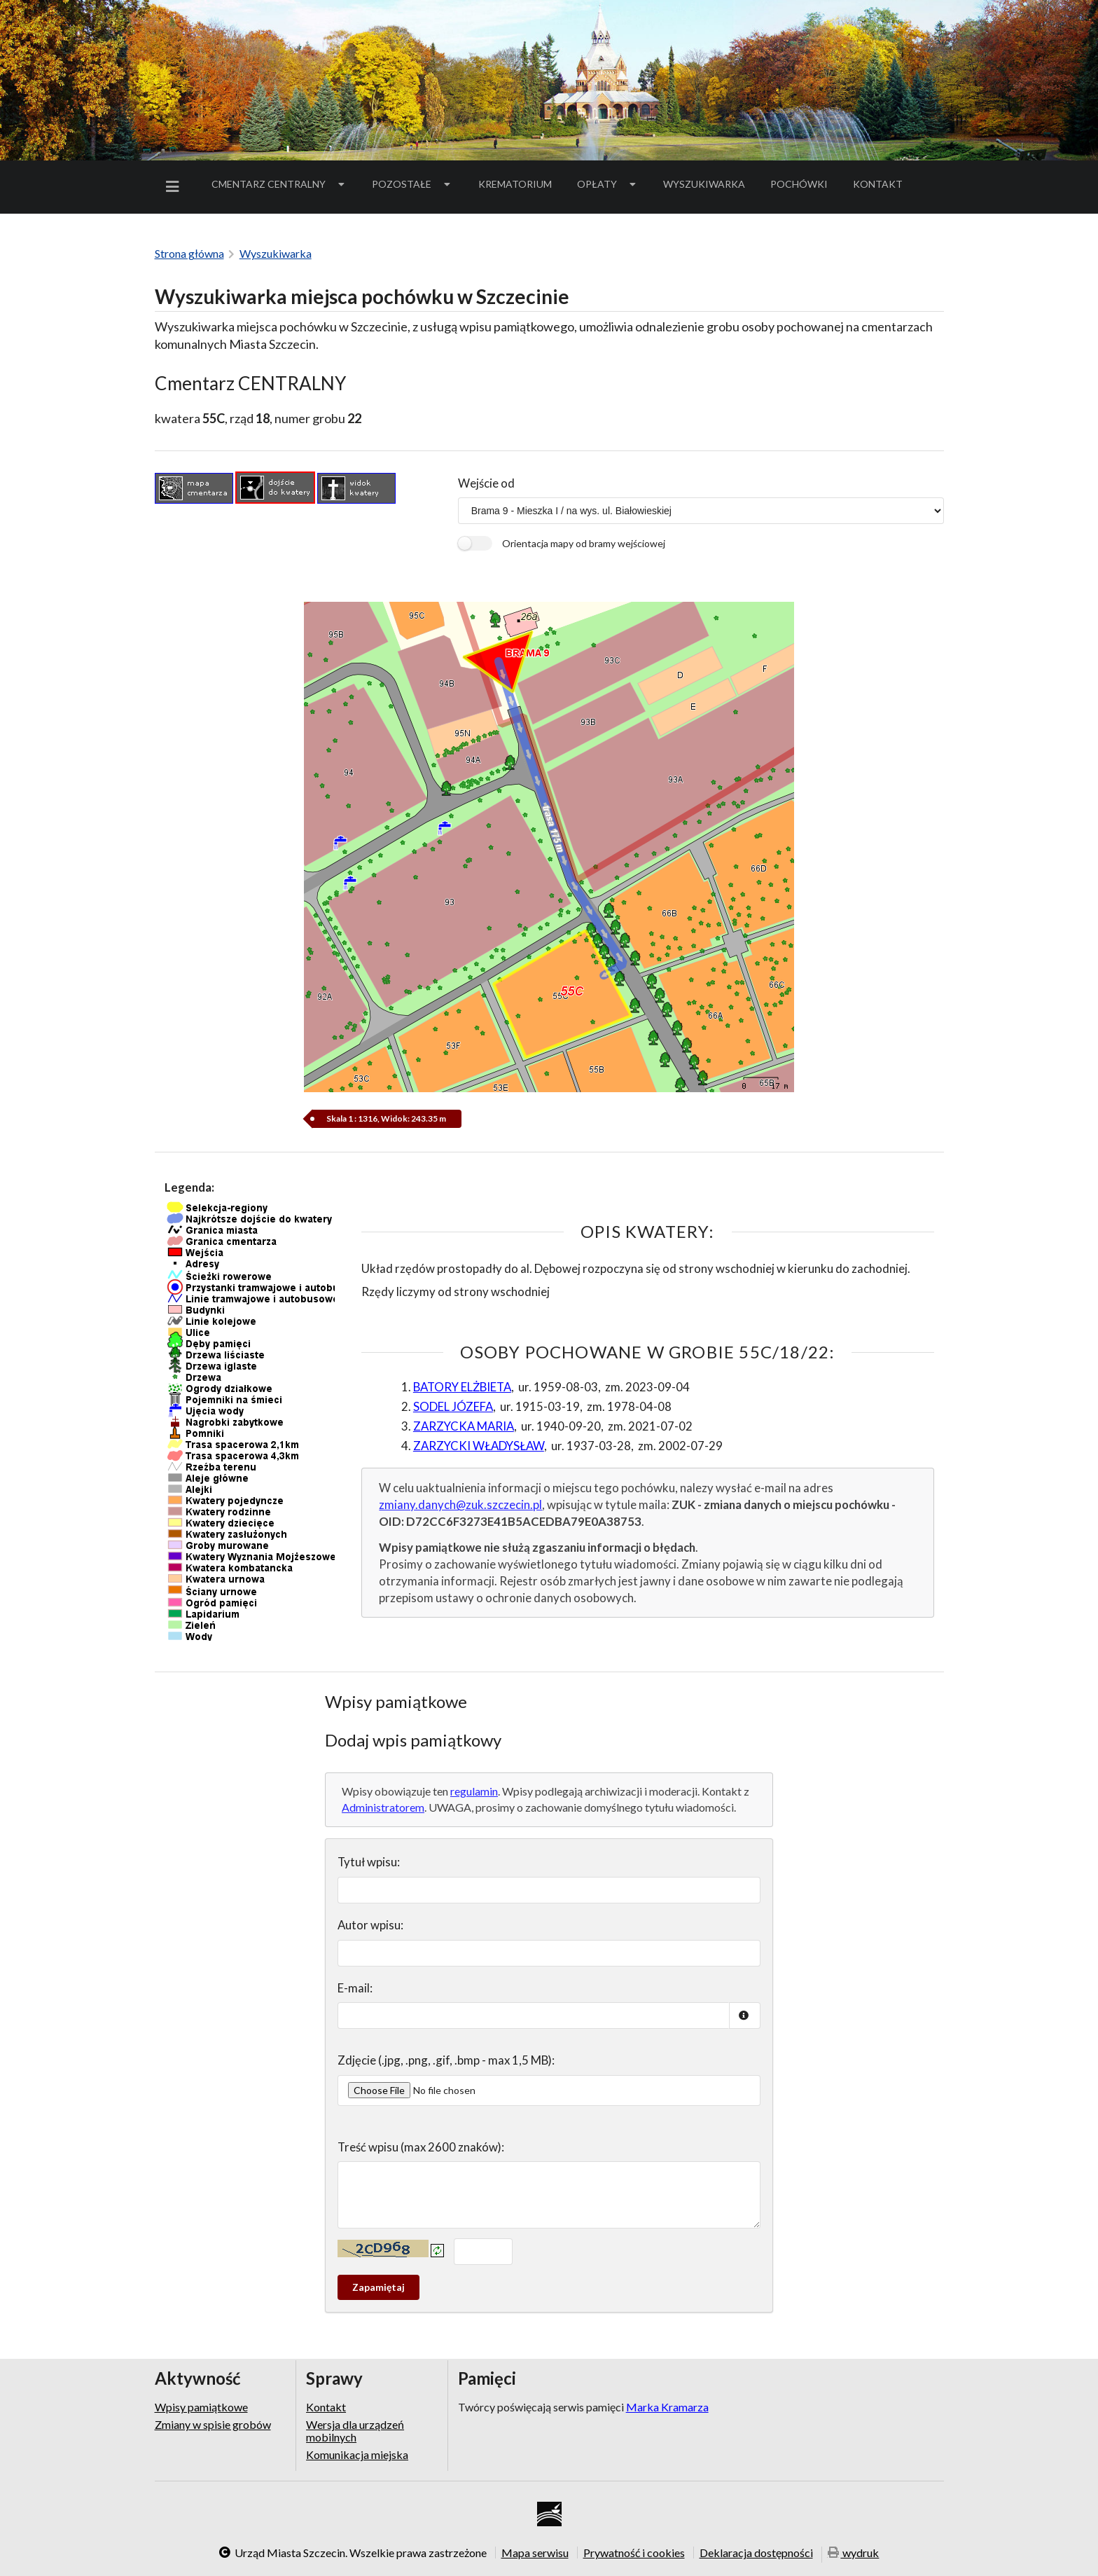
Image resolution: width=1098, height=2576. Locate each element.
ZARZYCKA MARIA (463, 1426)
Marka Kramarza (667, 2406)
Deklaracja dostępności (756, 2552)
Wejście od (486, 483)
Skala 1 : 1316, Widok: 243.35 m (387, 1118)
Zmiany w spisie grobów (213, 2424)
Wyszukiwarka (704, 184)
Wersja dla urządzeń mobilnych (355, 2431)
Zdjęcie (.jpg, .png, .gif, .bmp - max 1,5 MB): (446, 2060)
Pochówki (803, 186)
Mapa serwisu (535, 2552)
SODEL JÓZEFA (453, 1406)
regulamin (474, 1791)
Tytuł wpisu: (369, 1861)
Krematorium (515, 184)
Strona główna (189, 253)
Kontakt (878, 184)
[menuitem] (175, 187)
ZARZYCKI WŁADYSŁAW (478, 1445)
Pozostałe (412, 184)
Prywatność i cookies (634, 2552)
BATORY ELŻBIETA (462, 1386)
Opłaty (608, 184)
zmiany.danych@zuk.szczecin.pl (460, 1504)
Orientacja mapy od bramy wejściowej (583, 543)
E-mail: (355, 1988)
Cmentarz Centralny (279, 184)
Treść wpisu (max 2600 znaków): (421, 2147)
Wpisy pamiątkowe (201, 2407)
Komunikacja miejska (357, 2454)
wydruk (854, 2553)
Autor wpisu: (370, 1924)
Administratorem (383, 1807)
